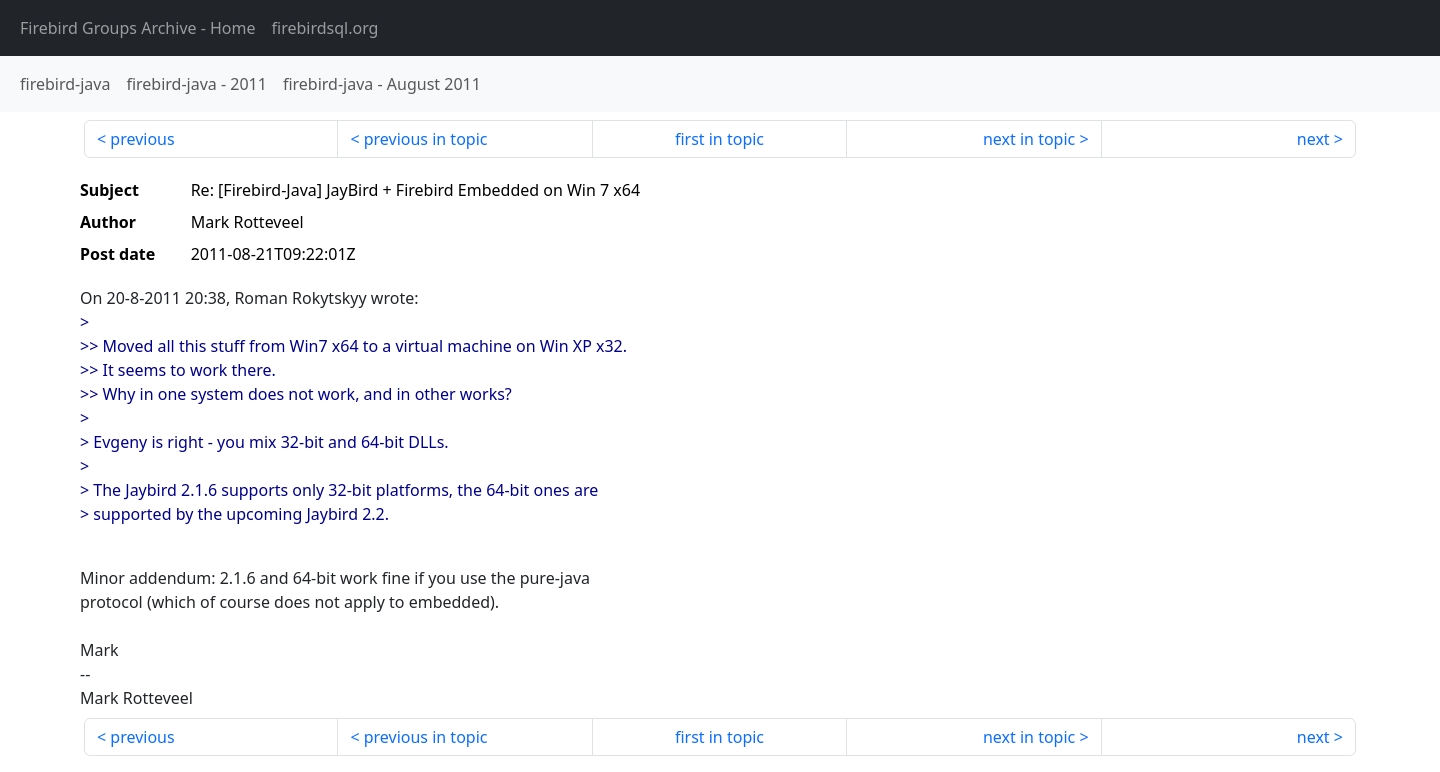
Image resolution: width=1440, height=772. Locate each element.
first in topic (719, 139)
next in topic (1029, 139)
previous (142, 139)
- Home (138, 28)
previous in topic (426, 139)
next (1313, 139)
